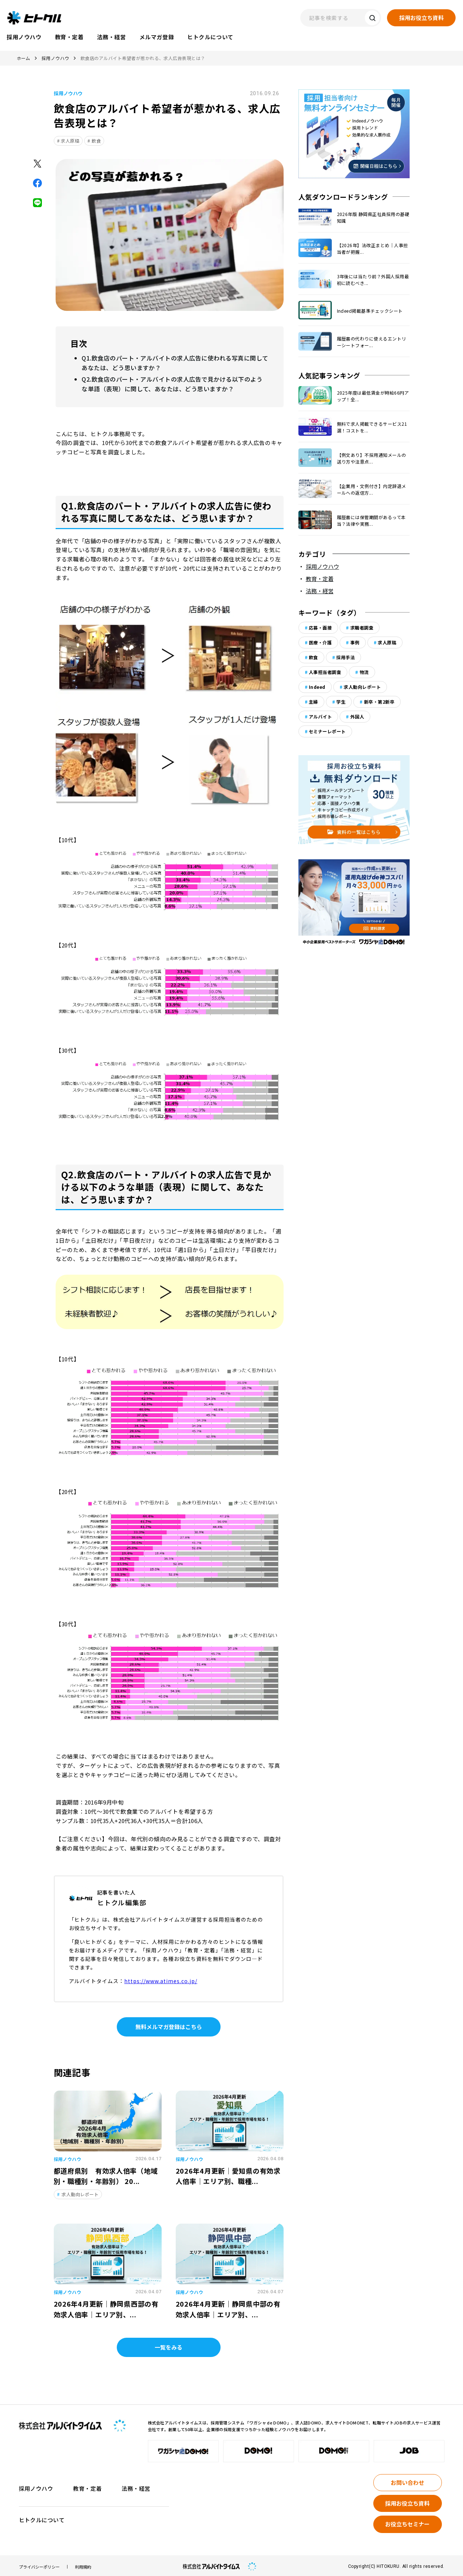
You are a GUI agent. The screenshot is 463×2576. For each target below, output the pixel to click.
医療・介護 (320, 642)
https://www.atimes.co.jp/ (160, 1978)
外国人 (357, 716)
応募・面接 (320, 627)
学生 (340, 701)
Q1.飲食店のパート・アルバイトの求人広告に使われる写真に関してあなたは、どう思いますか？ (175, 362)
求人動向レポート (362, 687)
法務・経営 (320, 591)
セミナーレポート (327, 731)
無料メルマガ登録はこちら (168, 2024)
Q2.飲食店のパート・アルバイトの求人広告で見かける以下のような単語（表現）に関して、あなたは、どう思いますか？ (172, 382)
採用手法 (345, 657)
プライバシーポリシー (39, 2564)
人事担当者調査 (325, 672)
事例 (355, 642)
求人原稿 (70, 140)
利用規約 (83, 2564)
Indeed (317, 687)
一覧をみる (168, 2344)
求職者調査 (361, 627)
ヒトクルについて (42, 2517)
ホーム (23, 58)
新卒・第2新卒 (379, 701)
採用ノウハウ (55, 58)
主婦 (313, 701)
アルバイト (320, 716)
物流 (364, 672)
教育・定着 (320, 578)
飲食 (96, 140)
